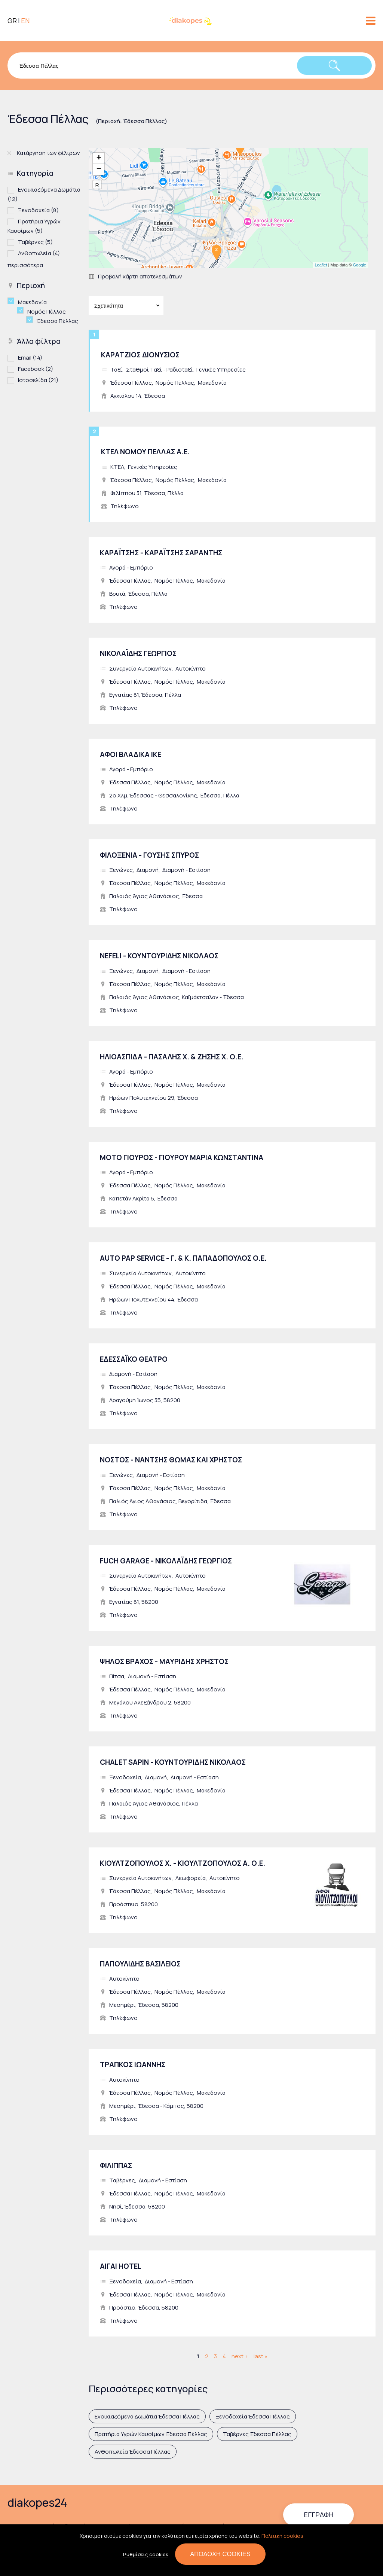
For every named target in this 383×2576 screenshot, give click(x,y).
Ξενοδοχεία (125, 1777)
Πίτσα (116, 1676)
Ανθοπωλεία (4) (39, 252)
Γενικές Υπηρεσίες (221, 369)
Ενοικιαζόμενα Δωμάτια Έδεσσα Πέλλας (147, 2416)
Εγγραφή (318, 2514)
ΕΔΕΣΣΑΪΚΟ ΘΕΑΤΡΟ (134, 1359)
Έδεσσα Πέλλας (131, 383)
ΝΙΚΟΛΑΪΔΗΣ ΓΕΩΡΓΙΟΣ (138, 653)
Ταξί (116, 369)
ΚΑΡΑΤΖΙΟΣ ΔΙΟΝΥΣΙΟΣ (140, 355)
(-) (12, 300)
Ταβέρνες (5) (35, 241)
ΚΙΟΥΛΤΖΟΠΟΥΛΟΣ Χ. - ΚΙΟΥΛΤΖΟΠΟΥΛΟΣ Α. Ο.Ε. (182, 1863)
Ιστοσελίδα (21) (38, 379)
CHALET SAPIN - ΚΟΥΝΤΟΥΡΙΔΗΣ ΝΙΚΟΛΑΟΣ (173, 1762)
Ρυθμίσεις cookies (145, 2554)
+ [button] (98, 158)
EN (25, 20)
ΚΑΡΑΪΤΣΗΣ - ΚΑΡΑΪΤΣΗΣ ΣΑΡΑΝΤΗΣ (161, 553)
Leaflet (321, 265)
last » (260, 2356)
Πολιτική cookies (282, 2536)
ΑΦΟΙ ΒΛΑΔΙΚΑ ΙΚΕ (130, 754)
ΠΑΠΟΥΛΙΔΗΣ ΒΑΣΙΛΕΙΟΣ (140, 1964)
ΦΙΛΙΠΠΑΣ (116, 2165)
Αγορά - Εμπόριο (131, 567)
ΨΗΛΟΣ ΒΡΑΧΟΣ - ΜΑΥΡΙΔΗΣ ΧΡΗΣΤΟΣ (164, 1661)
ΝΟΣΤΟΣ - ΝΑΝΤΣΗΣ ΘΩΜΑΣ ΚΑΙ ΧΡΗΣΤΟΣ (171, 1460)
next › (240, 2356)
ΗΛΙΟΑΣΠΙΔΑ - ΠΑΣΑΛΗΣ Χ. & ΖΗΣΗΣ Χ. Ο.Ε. (171, 1057)
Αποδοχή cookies (220, 2554)
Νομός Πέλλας (175, 383)
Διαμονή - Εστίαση (186, 870)
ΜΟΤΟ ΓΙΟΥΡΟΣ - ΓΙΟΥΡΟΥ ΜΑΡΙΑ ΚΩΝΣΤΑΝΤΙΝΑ (181, 1157)
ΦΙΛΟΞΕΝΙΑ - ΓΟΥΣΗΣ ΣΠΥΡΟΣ (149, 855)
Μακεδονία (212, 383)
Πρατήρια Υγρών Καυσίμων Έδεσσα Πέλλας (151, 2434)
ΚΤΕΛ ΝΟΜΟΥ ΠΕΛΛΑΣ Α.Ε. (145, 452)
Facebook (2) (35, 368)
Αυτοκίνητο (190, 668)
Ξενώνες (121, 870)
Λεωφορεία (190, 1878)
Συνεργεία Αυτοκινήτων (140, 668)
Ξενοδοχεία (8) (38, 209)
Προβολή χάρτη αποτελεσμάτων (140, 276)
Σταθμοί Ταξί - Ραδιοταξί (159, 369)
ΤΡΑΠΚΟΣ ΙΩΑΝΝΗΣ (132, 2064)
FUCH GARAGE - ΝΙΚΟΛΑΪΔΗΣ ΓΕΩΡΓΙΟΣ (166, 1561)
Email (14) (30, 357)
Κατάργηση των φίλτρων (48, 153)
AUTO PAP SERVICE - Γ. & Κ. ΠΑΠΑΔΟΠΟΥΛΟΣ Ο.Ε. (183, 1258)
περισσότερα (25, 265)
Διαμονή (148, 870)
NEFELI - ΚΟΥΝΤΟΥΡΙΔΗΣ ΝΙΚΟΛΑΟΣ (159, 956)
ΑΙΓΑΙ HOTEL (120, 2266)
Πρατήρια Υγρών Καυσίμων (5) (44, 226)
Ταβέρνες (122, 2180)
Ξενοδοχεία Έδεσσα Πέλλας (252, 2416)
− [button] (98, 169)
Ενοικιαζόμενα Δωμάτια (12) (44, 194)
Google (359, 265)
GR (12, 20)
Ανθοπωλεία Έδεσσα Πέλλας (133, 2452)
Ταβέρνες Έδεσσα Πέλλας (257, 2434)
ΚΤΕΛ (117, 467)
